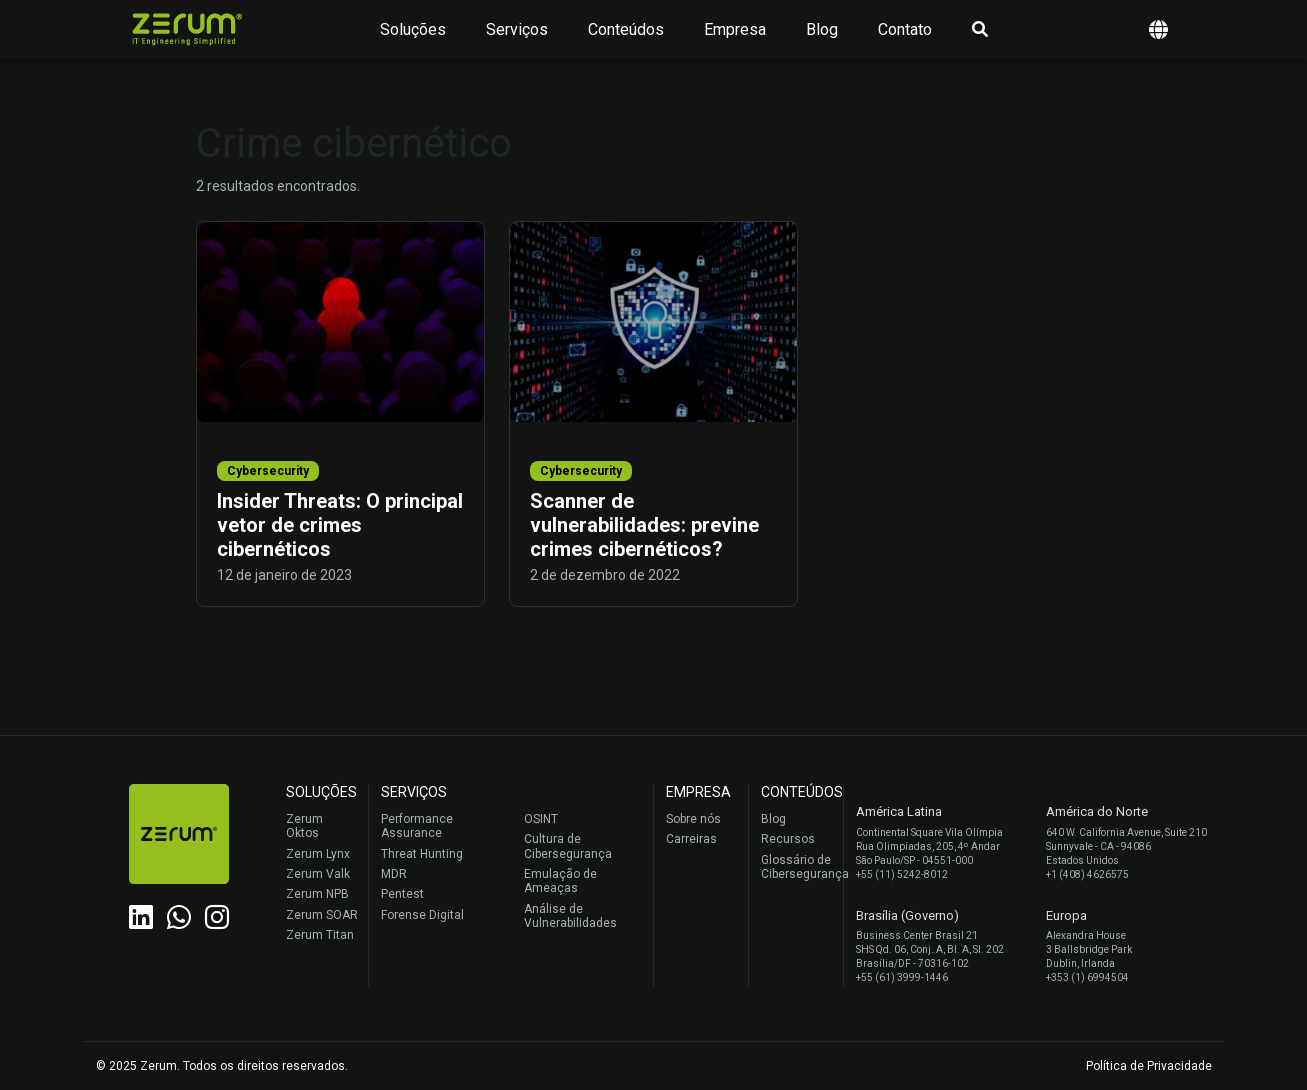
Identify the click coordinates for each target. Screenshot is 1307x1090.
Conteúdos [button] (626, 29)
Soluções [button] (413, 29)
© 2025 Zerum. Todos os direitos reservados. (222, 1066)
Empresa (735, 29)
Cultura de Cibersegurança (568, 846)
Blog (822, 29)
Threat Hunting (422, 854)
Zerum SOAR (322, 915)
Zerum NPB (317, 894)
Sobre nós (693, 819)
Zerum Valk (318, 874)
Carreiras (691, 839)
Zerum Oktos (304, 826)
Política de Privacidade (1149, 1066)
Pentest (402, 894)
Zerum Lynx (318, 854)
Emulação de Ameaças (560, 881)
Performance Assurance (417, 826)
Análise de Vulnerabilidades (570, 916)
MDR (394, 874)
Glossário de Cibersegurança (797, 867)
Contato (905, 29)
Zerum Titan (320, 935)
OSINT (541, 819)
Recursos (788, 839)
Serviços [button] (517, 29)
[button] (1158, 29)
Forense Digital (422, 915)
